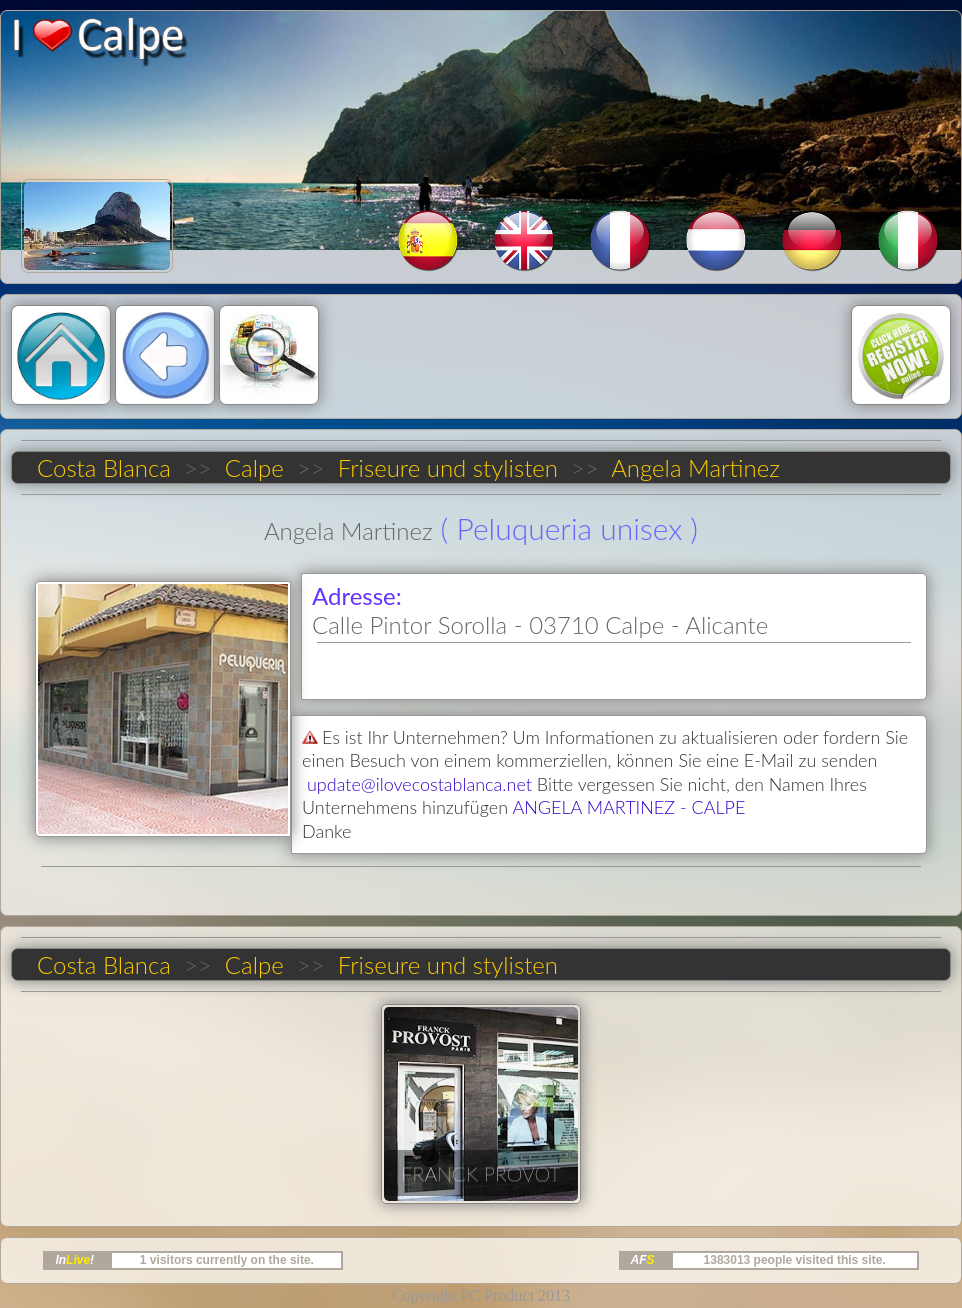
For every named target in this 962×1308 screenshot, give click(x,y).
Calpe (254, 467)
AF (643, 1260)
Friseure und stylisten (447, 467)
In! (74, 1260)
